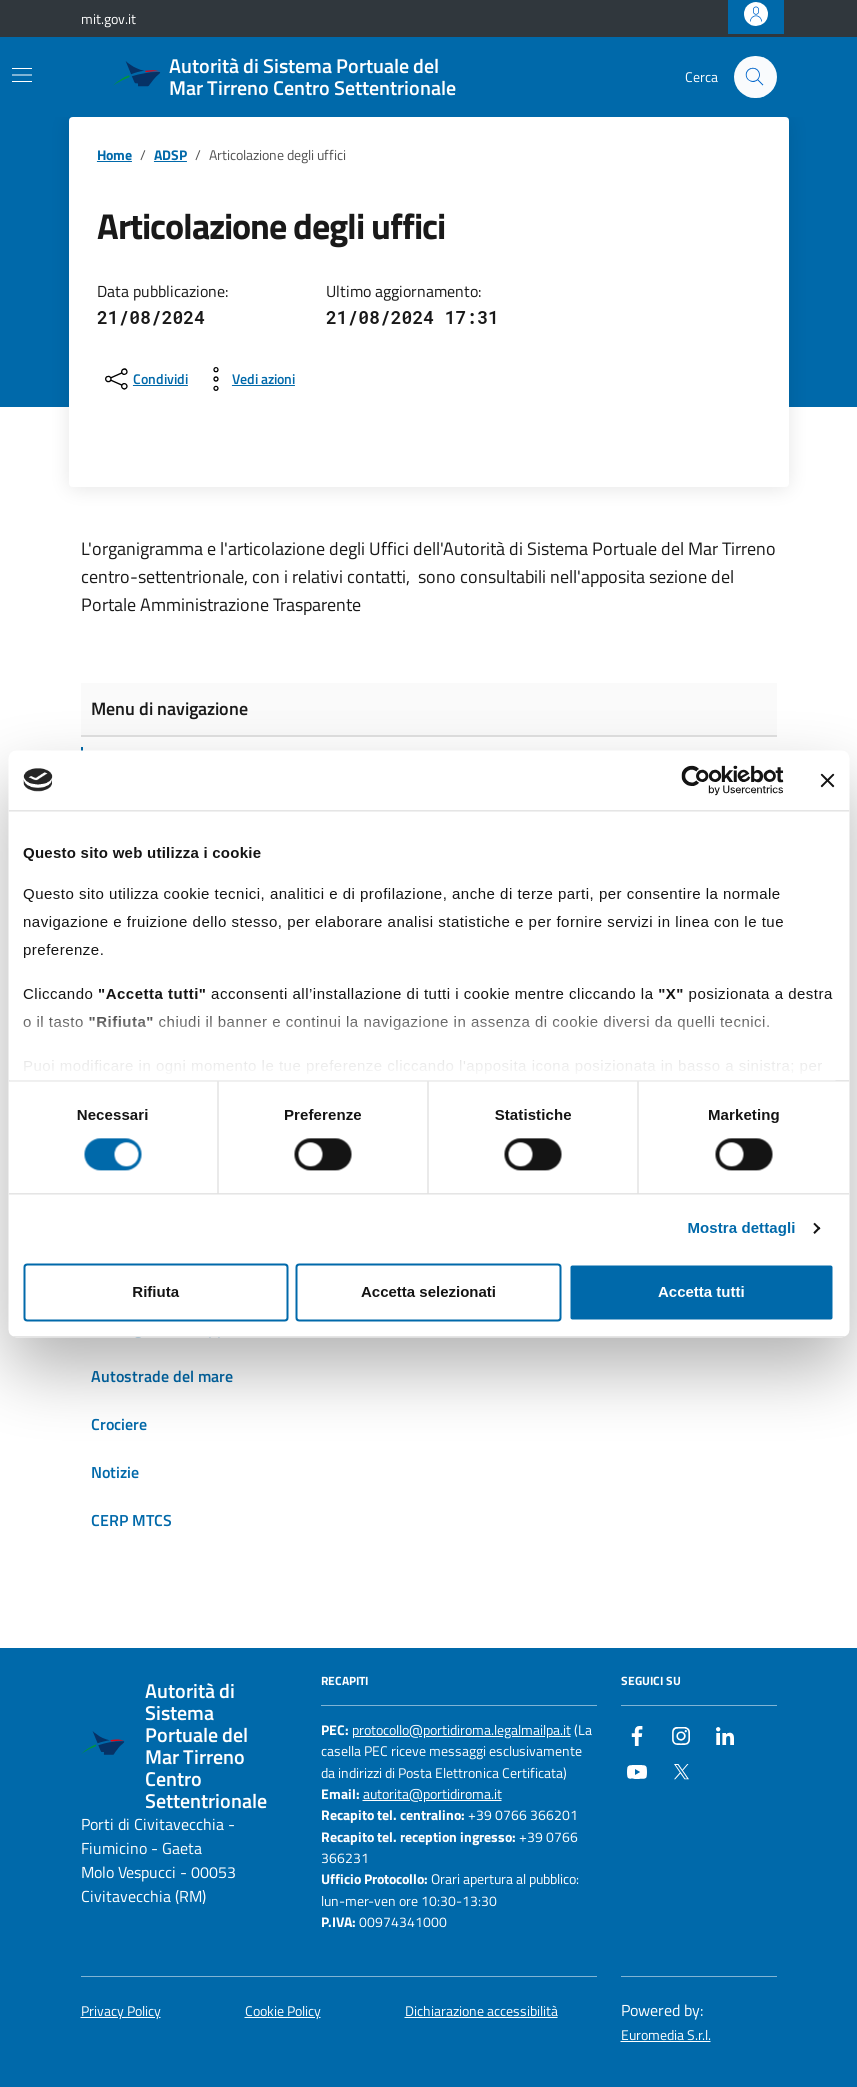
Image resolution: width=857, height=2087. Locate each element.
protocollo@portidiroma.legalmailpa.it (461, 1730)
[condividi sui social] (144, 379)
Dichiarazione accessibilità (481, 2011)
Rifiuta (155, 1291)
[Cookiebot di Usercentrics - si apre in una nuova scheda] (695, 780)
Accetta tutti (701, 1291)
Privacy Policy (121, 2011)
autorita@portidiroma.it (432, 1794)
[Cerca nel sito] (755, 77)
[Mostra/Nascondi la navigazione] (22, 75)
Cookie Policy (283, 2011)
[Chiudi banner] (827, 780)
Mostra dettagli (741, 1228)
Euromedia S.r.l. (666, 2035)
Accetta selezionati (428, 1291)
